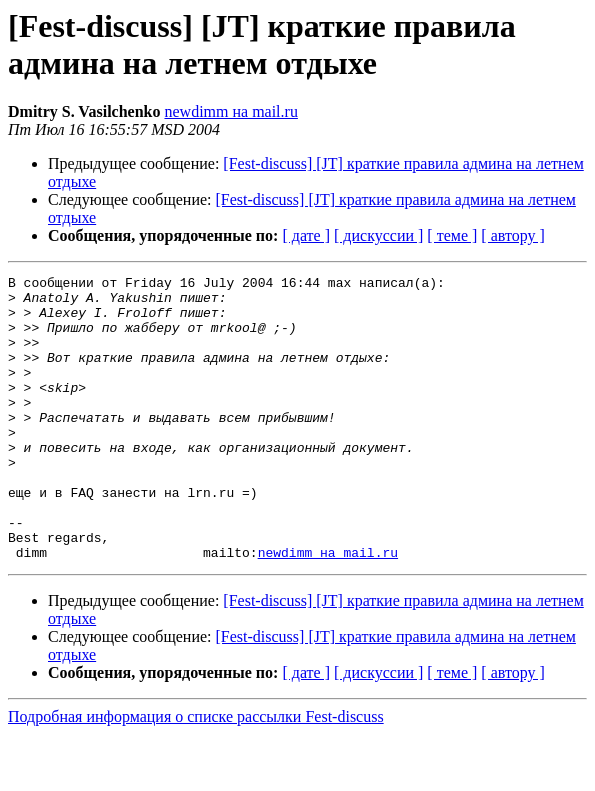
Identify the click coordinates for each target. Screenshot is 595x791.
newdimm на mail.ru (230, 111)
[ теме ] (452, 235)
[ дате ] (306, 235)
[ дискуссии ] (378, 235)
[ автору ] (512, 235)
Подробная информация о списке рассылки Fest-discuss (196, 773)
